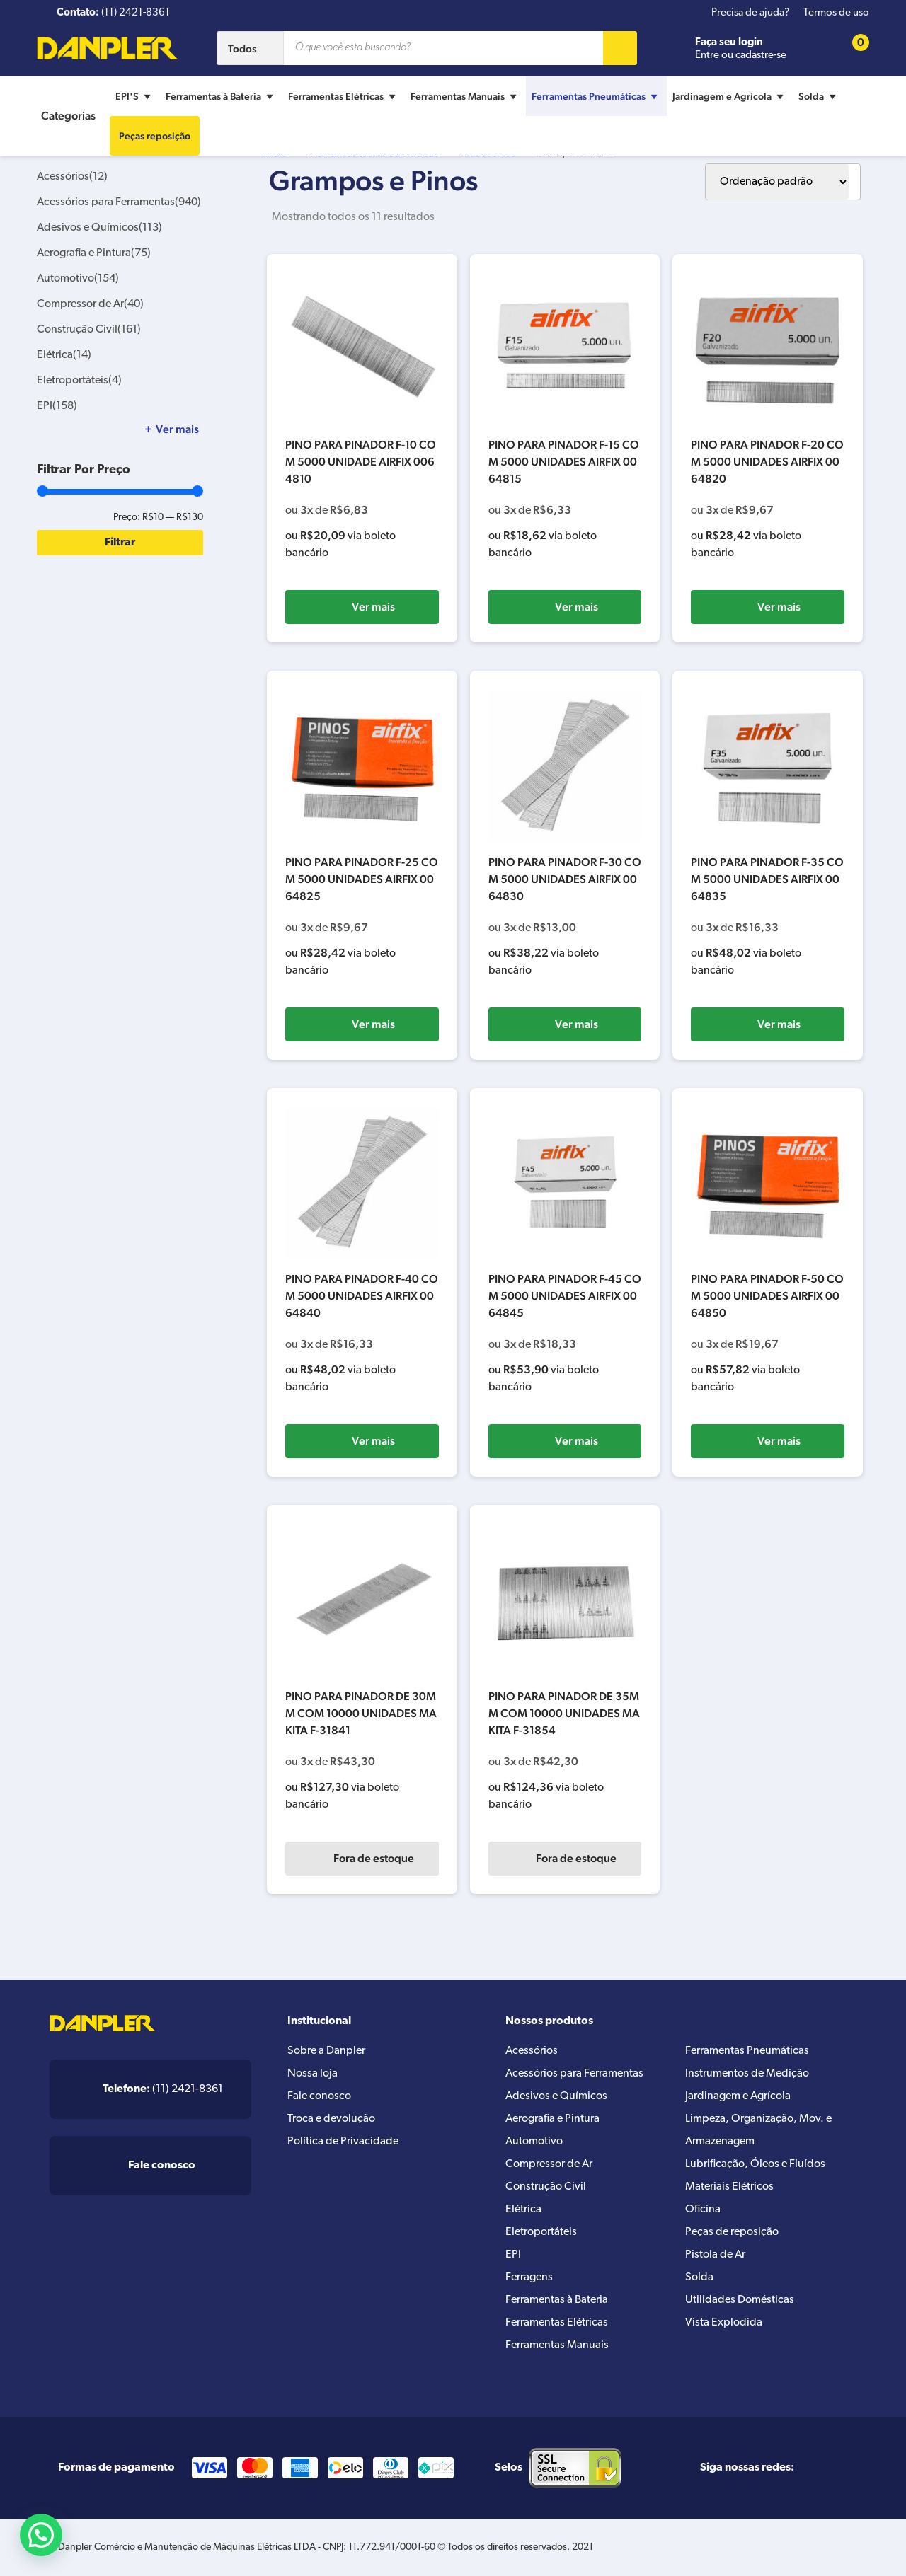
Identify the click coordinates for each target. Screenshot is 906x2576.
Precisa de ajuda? (750, 13)
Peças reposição (154, 135)
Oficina (703, 2209)
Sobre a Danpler (326, 2051)
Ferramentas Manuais (465, 96)
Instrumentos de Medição (747, 2073)
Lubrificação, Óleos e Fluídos (755, 2164)
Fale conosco (319, 2096)
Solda (818, 96)
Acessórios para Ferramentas (119, 202)
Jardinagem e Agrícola (729, 96)
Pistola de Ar (715, 2254)
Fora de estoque (373, 1858)
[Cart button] (851, 48)
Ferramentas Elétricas (343, 96)
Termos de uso (836, 13)
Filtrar (120, 542)
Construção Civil (89, 329)
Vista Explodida (723, 2322)
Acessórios (72, 177)
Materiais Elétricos (729, 2187)
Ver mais (373, 606)
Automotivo (78, 278)
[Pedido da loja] (777, 182)
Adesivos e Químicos (99, 227)
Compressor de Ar (90, 304)
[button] (41, 2535)
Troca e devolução (331, 2119)
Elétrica (64, 355)
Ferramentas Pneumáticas (596, 96)
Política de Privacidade (342, 2141)
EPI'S (134, 96)
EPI (57, 406)
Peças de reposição (732, 2232)
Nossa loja (312, 2073)
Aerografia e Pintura (94, 253)
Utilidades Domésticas (739, 2300)
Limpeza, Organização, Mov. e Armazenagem (758, 2130)
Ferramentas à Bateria (221, 96)
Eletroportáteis (79, 380)
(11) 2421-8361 (163, 2089)
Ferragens (529, 2277)
